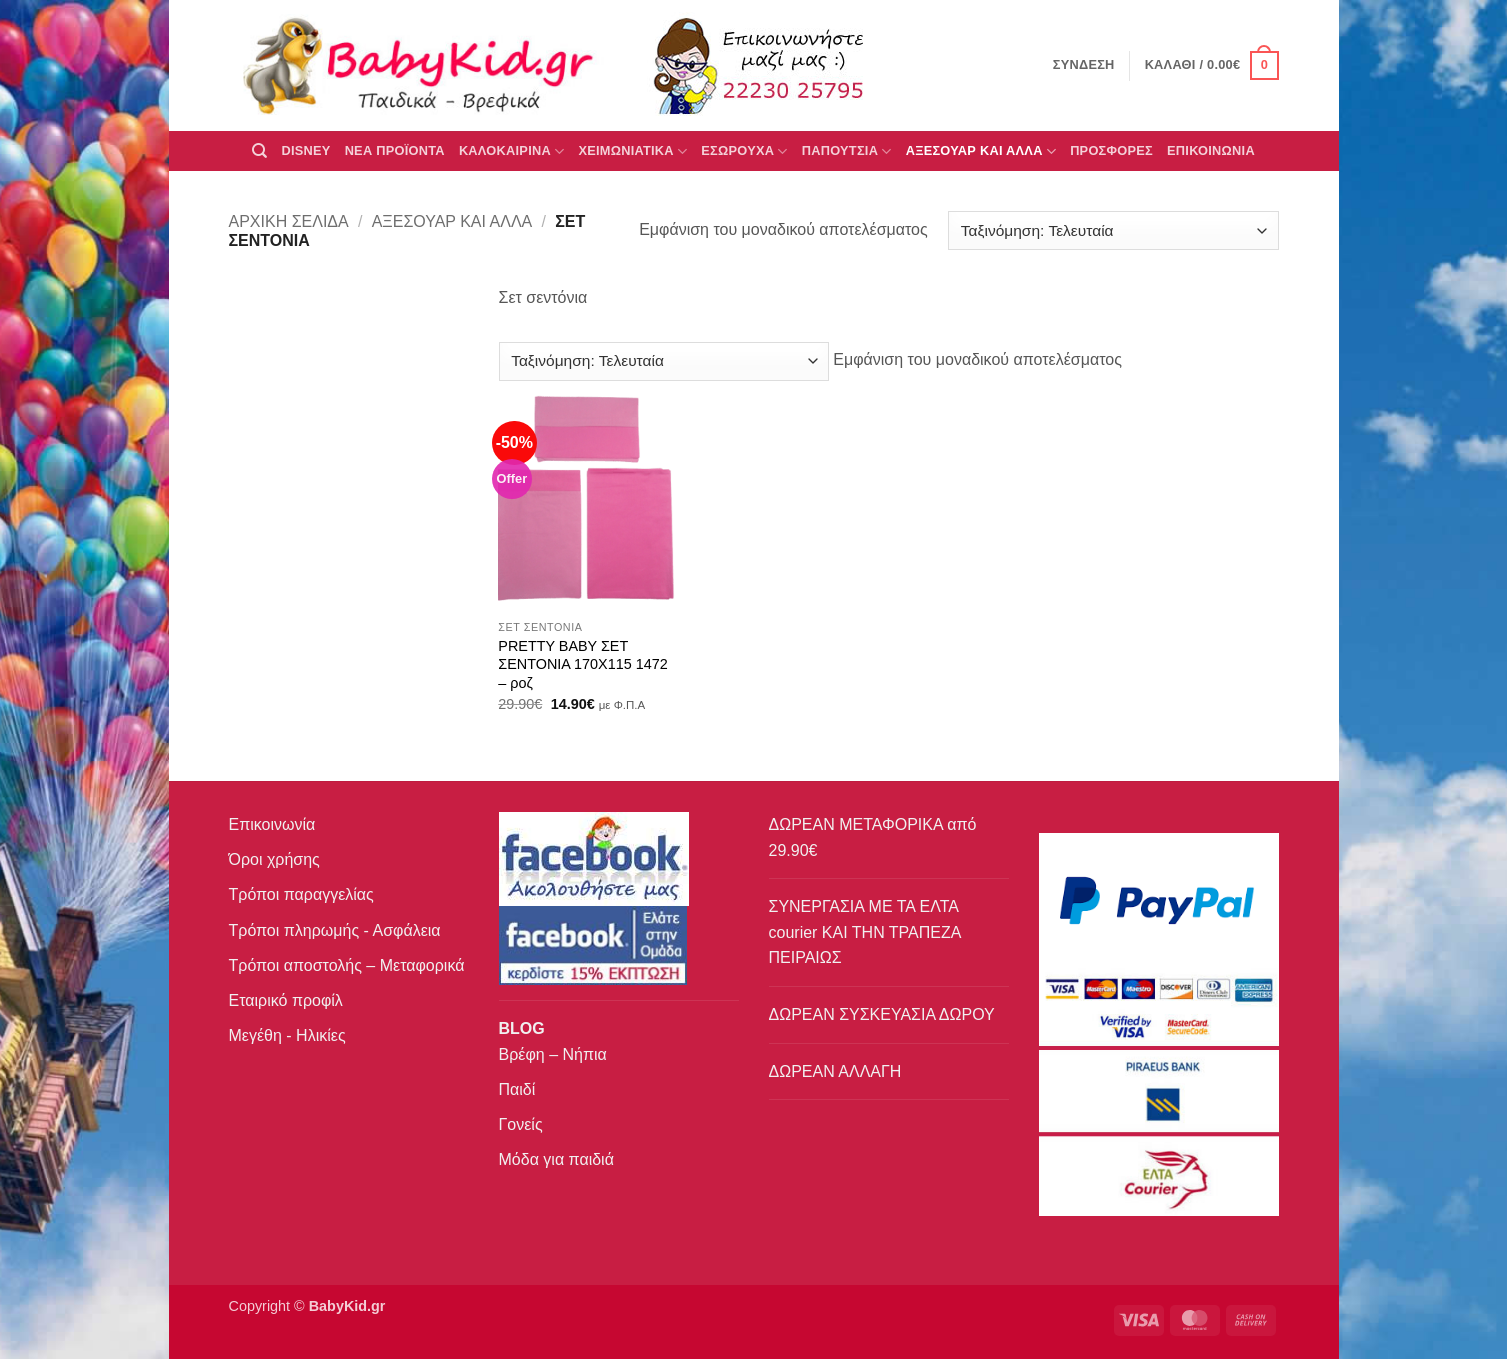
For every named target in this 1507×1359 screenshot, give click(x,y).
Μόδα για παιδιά (556, 1159)
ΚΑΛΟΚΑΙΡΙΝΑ (512, 151)
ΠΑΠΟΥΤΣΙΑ (847, 151)
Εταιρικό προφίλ (286, 1000)
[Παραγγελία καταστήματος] (1113, 230)
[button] (1212, 66)
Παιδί (517, 1089)
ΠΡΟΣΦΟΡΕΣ (1111, 150)
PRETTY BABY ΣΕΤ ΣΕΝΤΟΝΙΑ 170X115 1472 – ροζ (582, 664)
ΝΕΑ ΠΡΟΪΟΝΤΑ (395, 150)
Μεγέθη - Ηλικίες (287, 1035)
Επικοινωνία (272, 824)
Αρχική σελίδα (289, 221)
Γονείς (521, 1124)
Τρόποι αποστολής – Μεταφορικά (347, 965)
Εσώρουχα (744, 151)
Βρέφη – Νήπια (553, 1054)
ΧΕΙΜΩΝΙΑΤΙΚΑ (632, 151)
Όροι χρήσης (274, 859)
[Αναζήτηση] (259, 151)
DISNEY (305, 150)
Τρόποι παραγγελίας (301, 894)
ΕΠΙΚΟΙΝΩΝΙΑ (1211, 150)
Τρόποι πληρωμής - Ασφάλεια (335, 930)
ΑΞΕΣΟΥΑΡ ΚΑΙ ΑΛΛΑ (981, 151)
